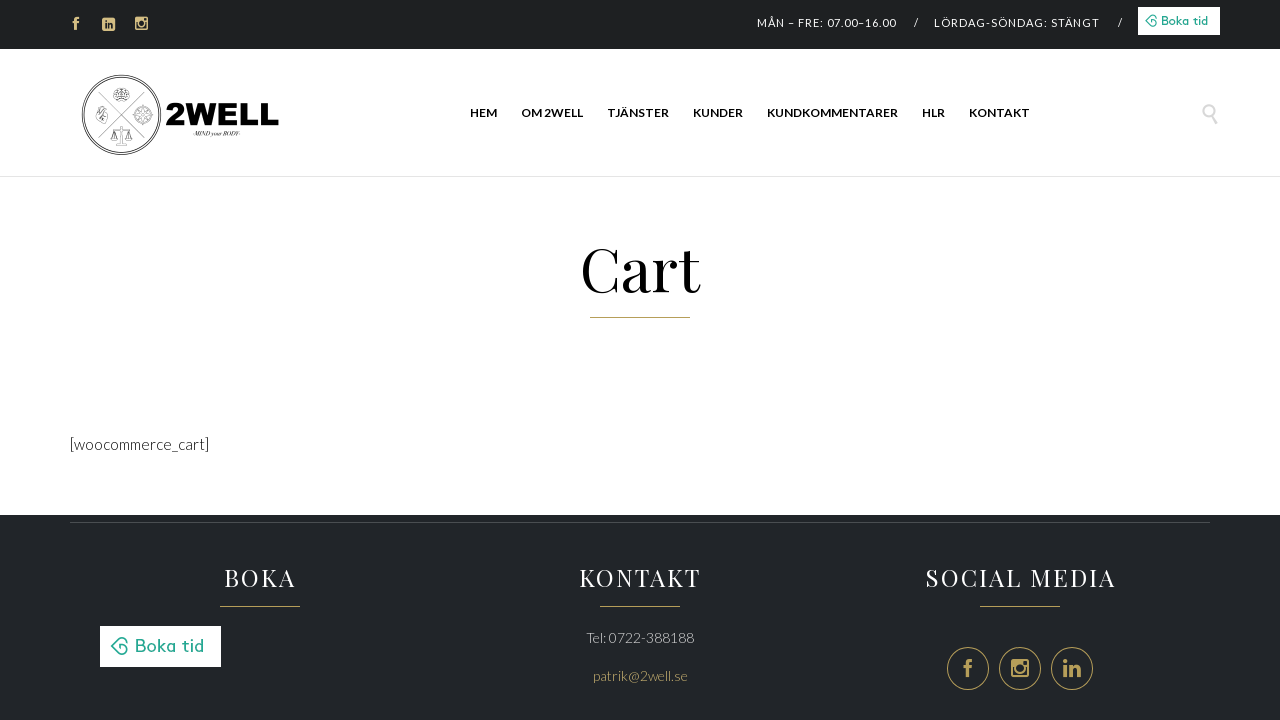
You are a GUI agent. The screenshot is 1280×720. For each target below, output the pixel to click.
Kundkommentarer (832, 112)
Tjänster (638, 112)
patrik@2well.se (640, 675)
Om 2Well (552, 112)
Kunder (718, 112)
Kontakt (999, 112)
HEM (483, 112)
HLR (933, 112)
